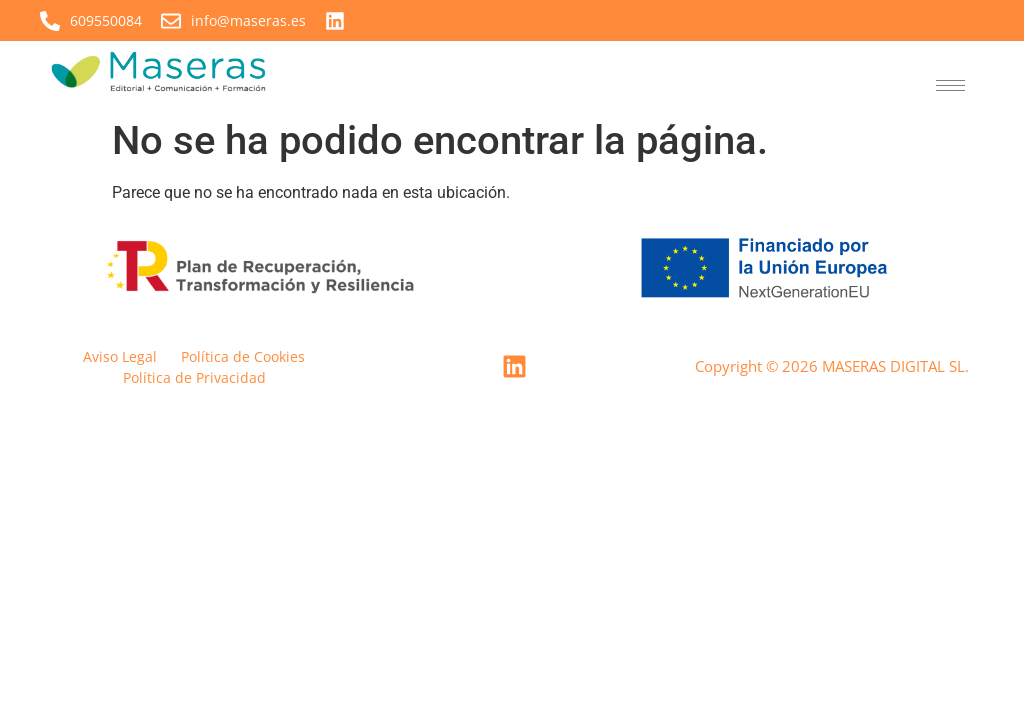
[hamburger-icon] (950, 85)
